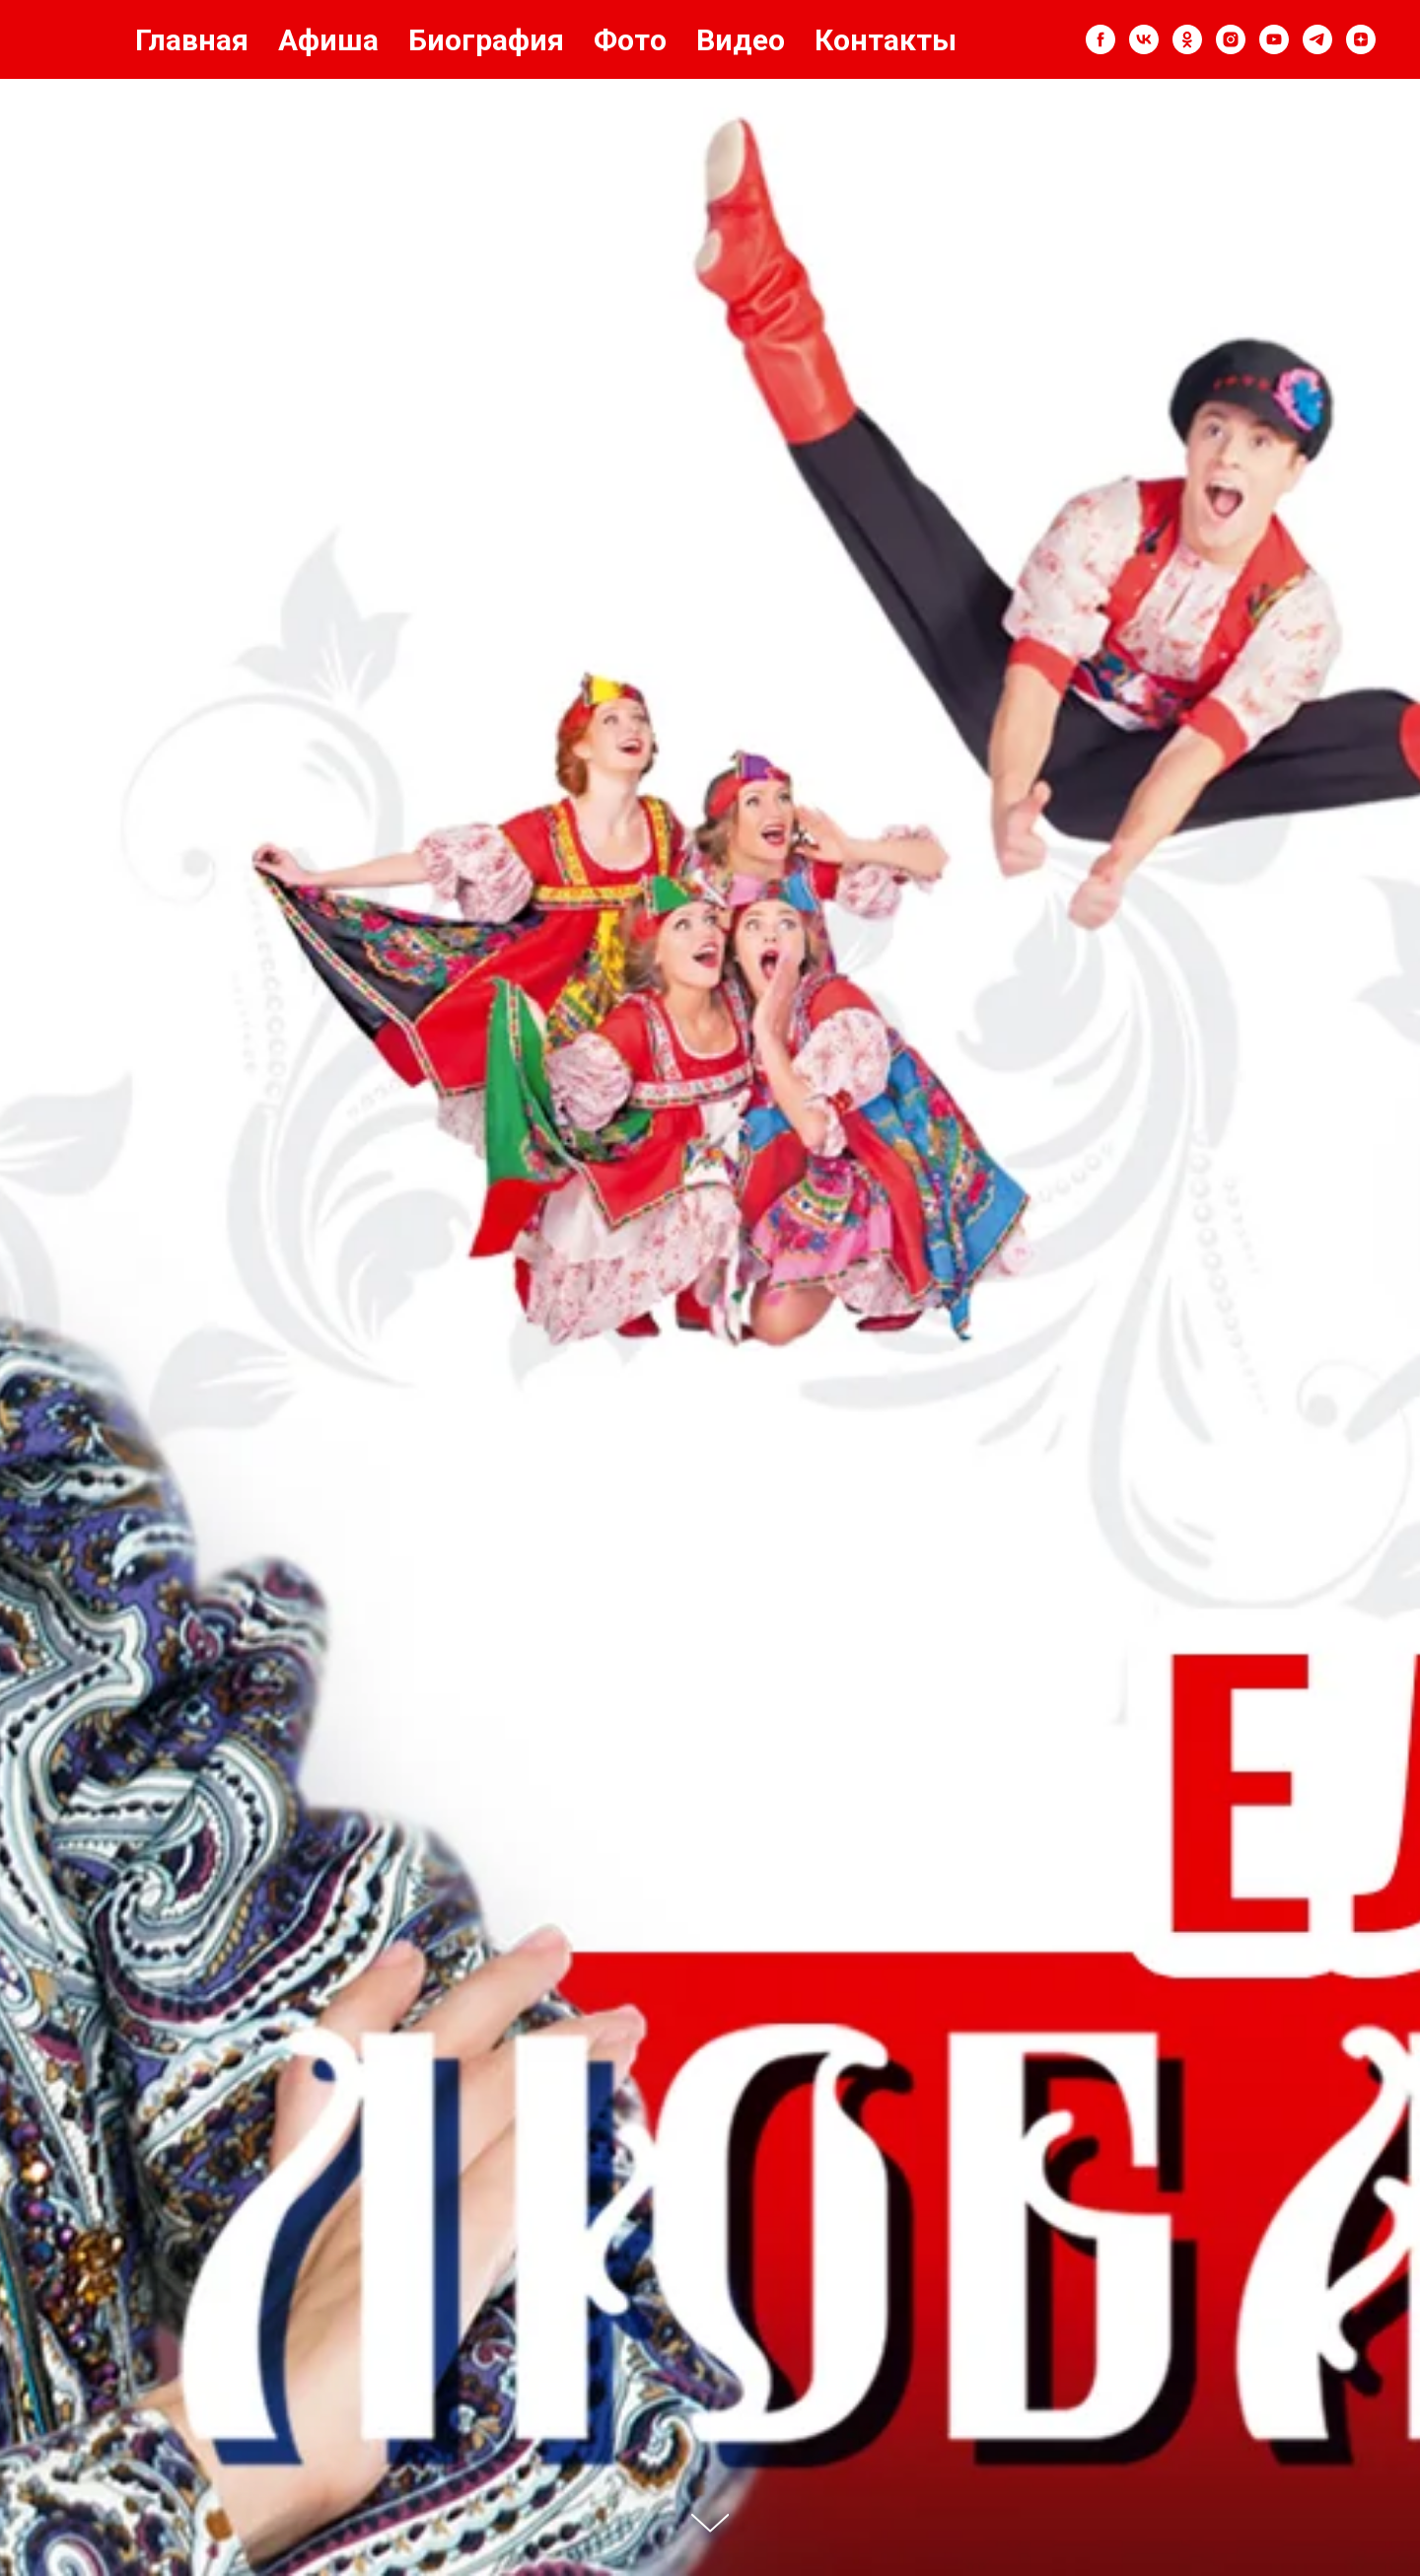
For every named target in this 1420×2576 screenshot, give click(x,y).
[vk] (1144, 39)
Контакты (886, 40)
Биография (486, 40)
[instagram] (1230, 39)
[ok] (1187, 39)
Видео (740, 40)
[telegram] (1317, 39)
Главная (191, 40)
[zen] (1361, 39)
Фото (630, 40)
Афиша (328, 40)
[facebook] (1100, 39)
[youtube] (1274, 39)
